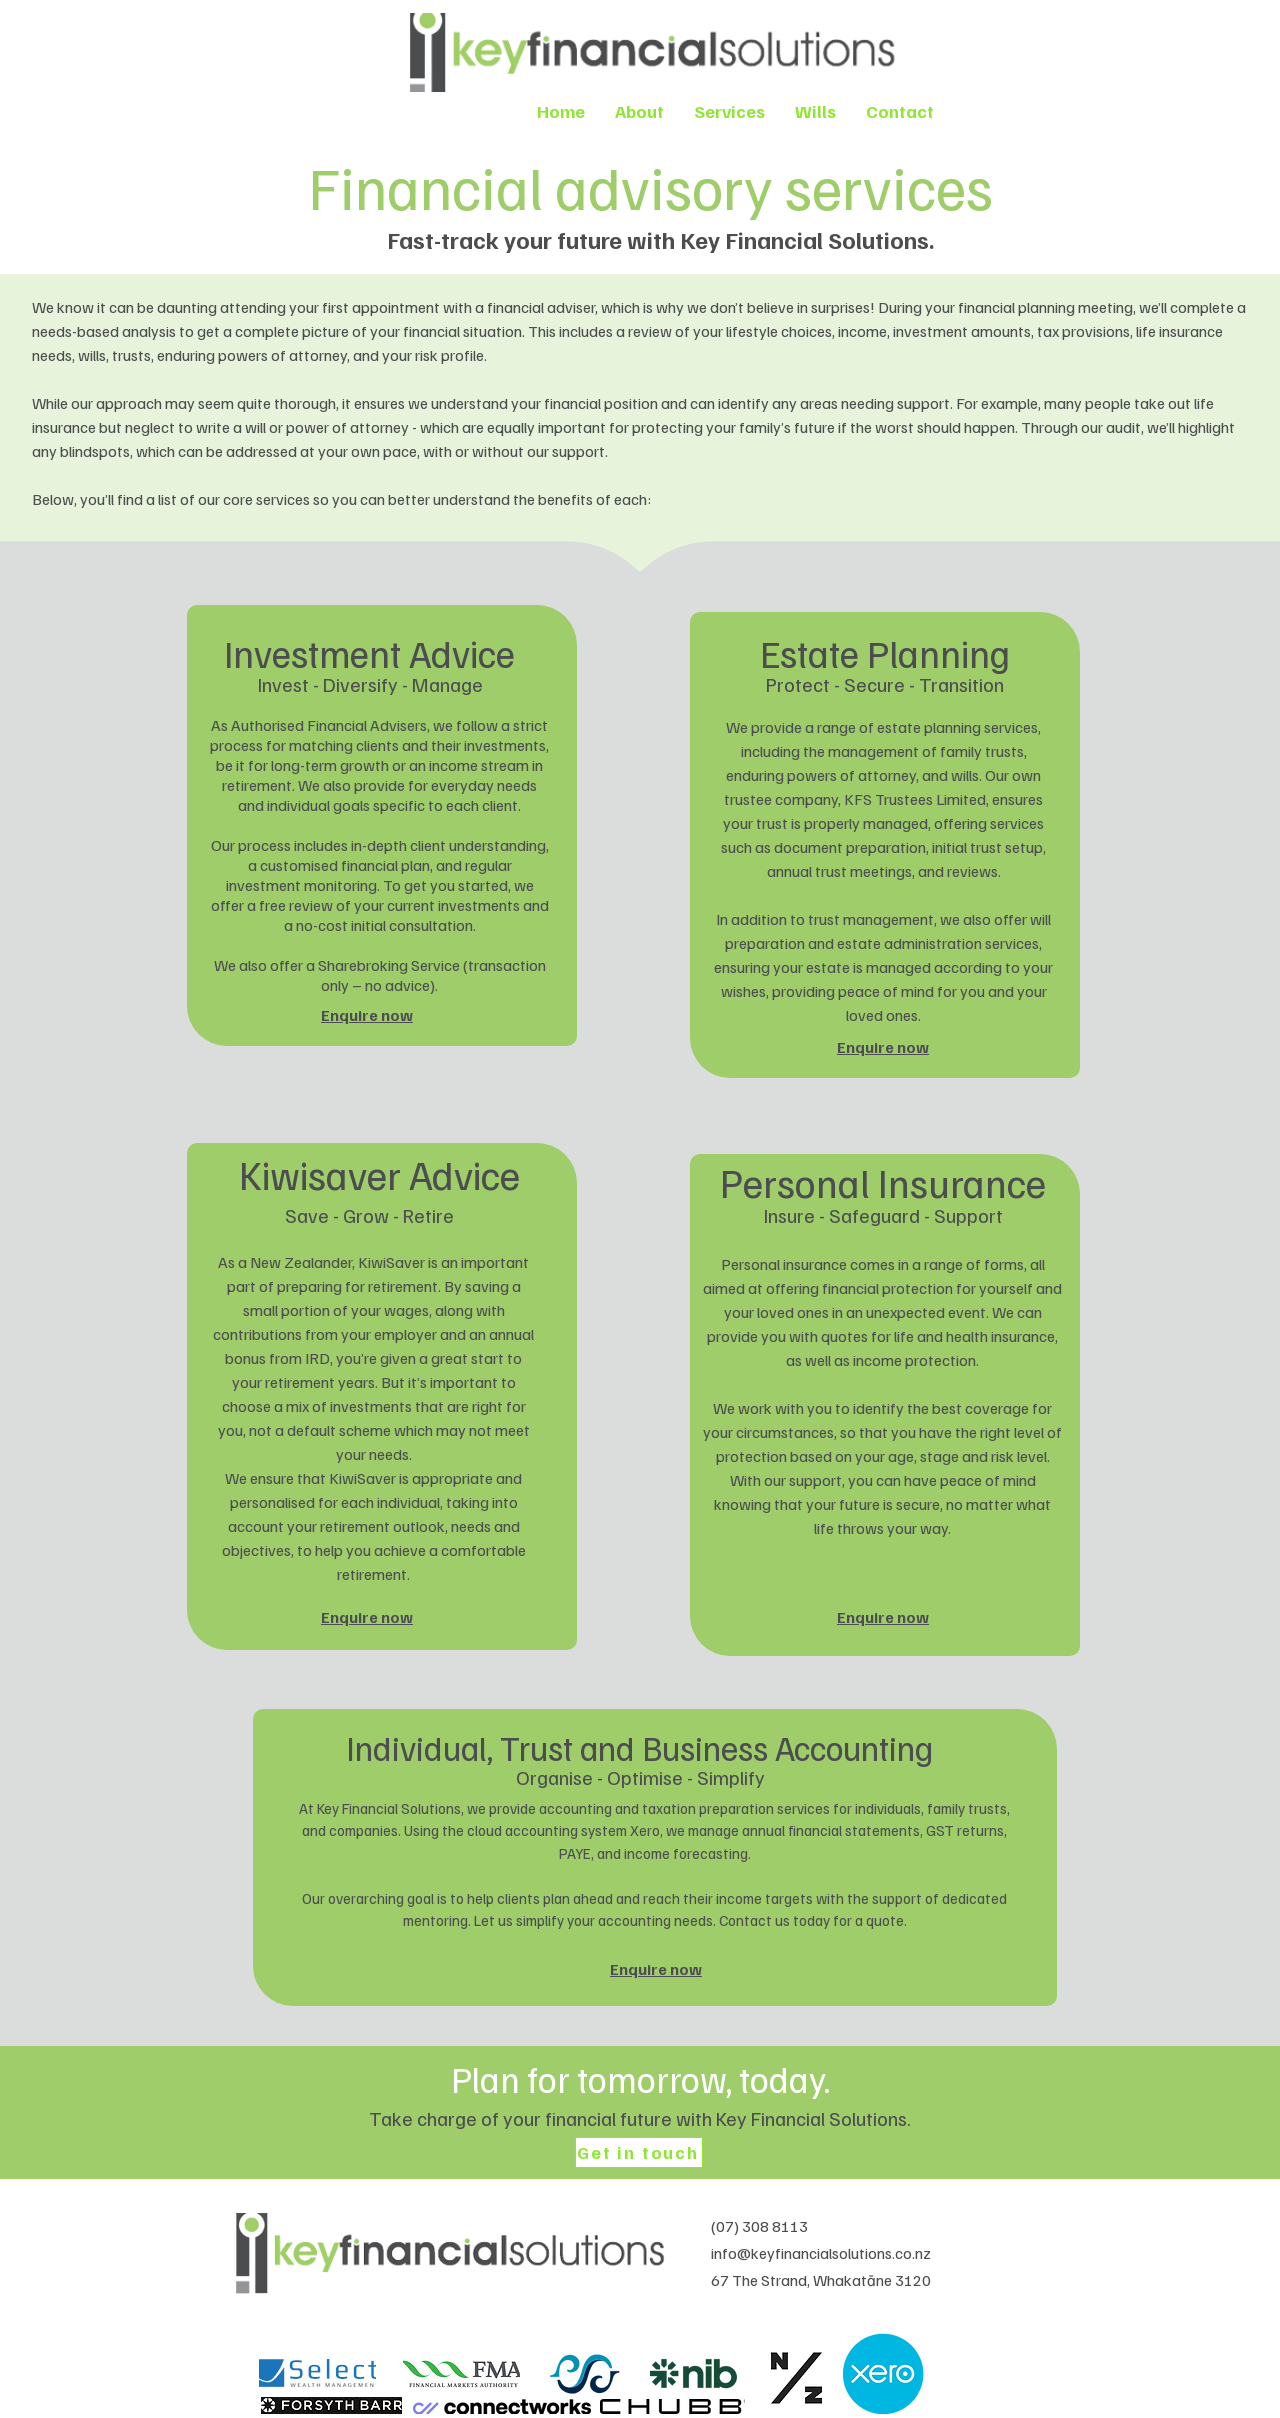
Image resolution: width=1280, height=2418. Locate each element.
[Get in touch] (639, 2152)
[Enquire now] (369, 1015)
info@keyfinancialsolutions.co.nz (821, 2253)
